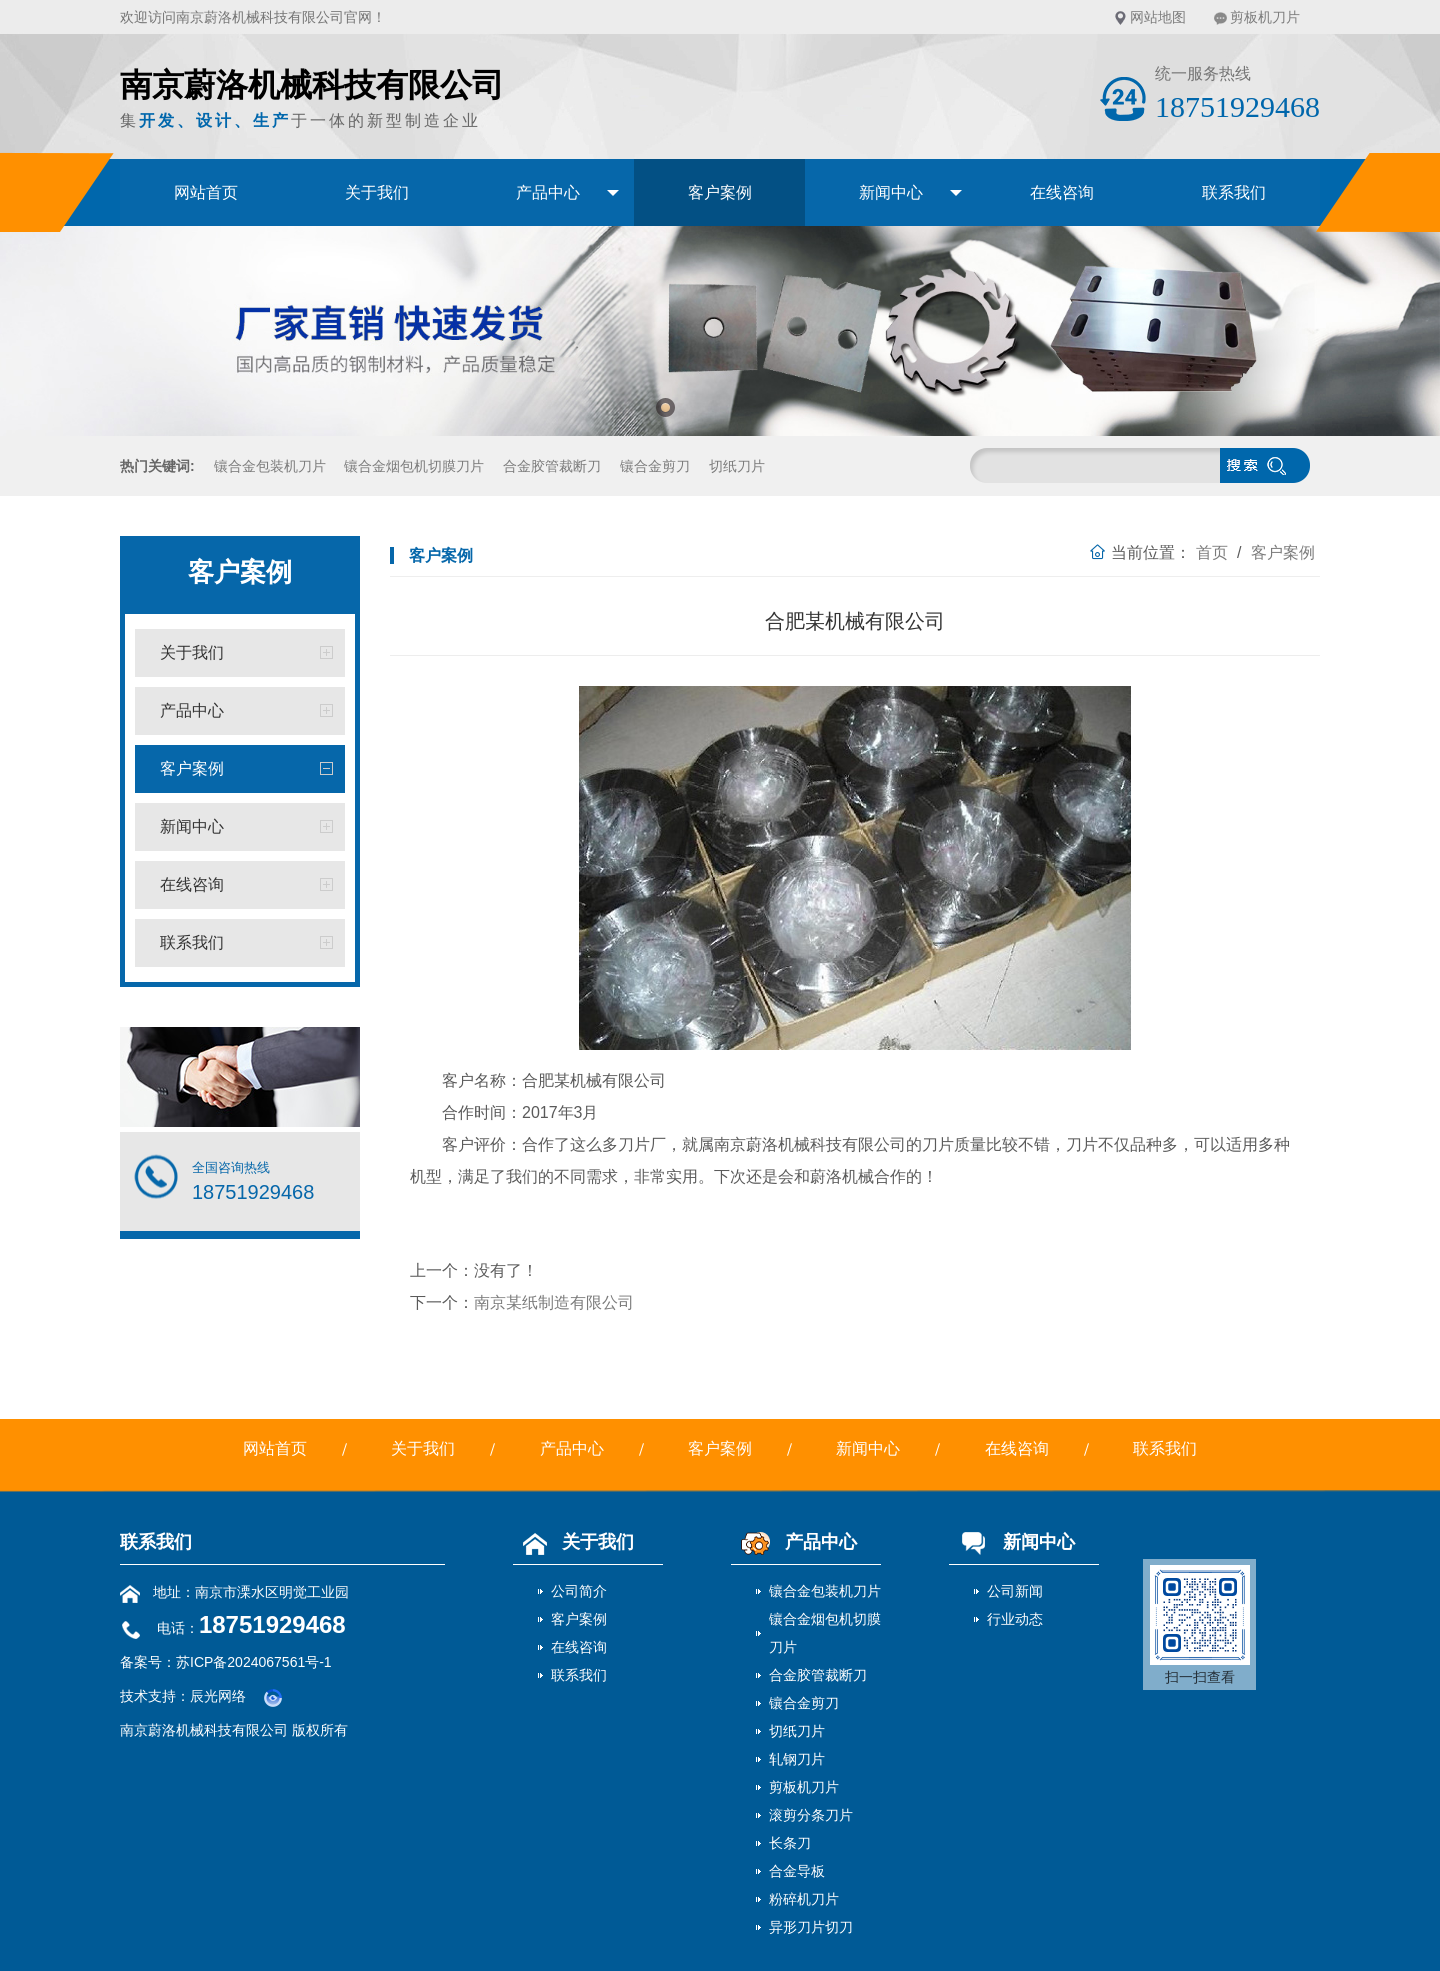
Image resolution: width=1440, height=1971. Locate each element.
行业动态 (1015, 1619)
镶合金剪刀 (655, 466)
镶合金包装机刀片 (270, 466)
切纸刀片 (737, 466)
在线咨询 (1062, 192)
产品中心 (548, 192)
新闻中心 (891, 192)
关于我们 (377, 192)
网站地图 (1158, 17)
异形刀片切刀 (811, 1927)
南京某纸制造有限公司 (554, 1302)
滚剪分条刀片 (811, 1815)
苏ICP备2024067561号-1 (254, 1662)
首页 (1212, 552)
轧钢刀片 (797, 1759)
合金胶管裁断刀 (552, 466)
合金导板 (797, 1871)
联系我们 (1234, 192)
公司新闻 (1015, 1591)
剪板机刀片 (1265, 17)
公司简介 (579, 1591)
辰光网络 (218, 1696)
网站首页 (206, 192)
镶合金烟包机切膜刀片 (414, 466)
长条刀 (790, 1843)
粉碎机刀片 (804, 1899)
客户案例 (720, 192)
